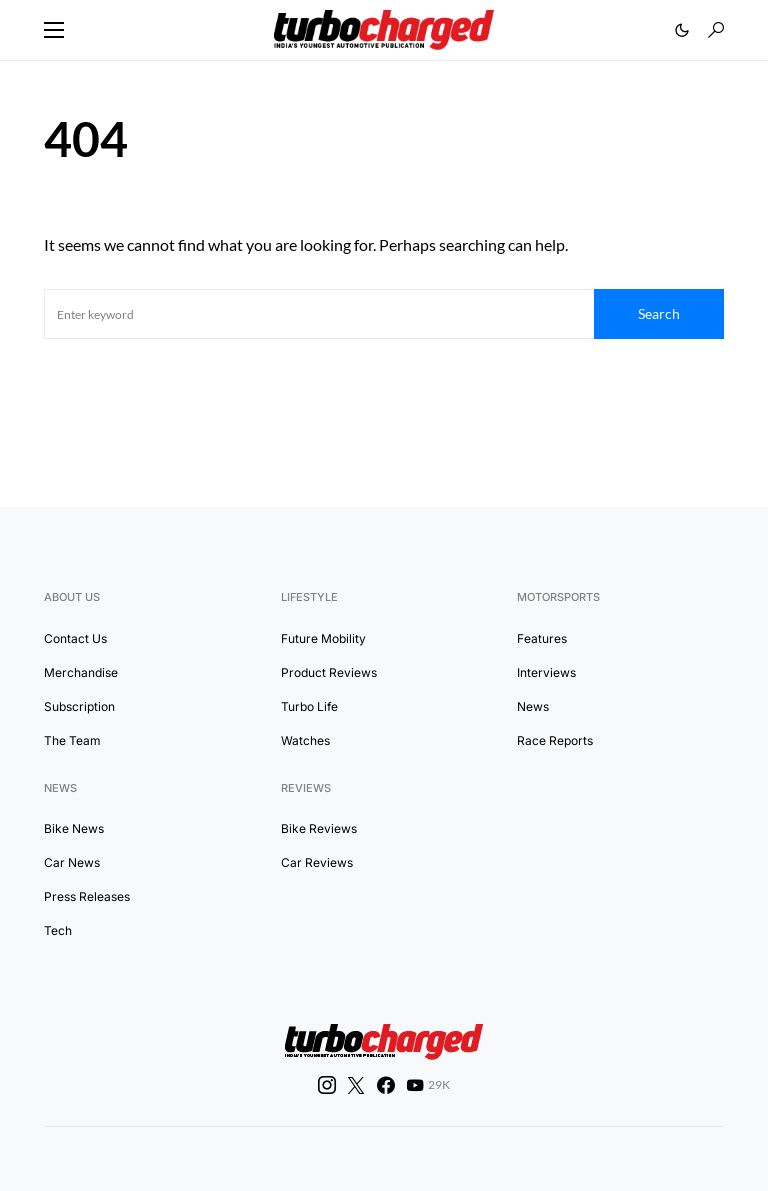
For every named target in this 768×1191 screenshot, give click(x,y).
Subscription (79, 706)
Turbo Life (309, 706)
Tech (58, 930)
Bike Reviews (319, 828)
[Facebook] (386, 1085)
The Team (72, 740)
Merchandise (81, 672)
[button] (54, 30)
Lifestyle (309, 597)
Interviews (546, 672)
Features (542, 638)
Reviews (306, 788)
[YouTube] (428, 1085)
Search (659, 313)
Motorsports (558, 597)
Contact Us (75, 638)
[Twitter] (356, 1085)
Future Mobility (323, 638)
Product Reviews (329, 672)
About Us (72, 597)
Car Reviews (317, 862)
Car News (72, 862)
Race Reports (555, 740)
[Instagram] (327, 1085)
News (533, 706)
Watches (305, 740)
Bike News (74, 828)
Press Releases (87, 896)
